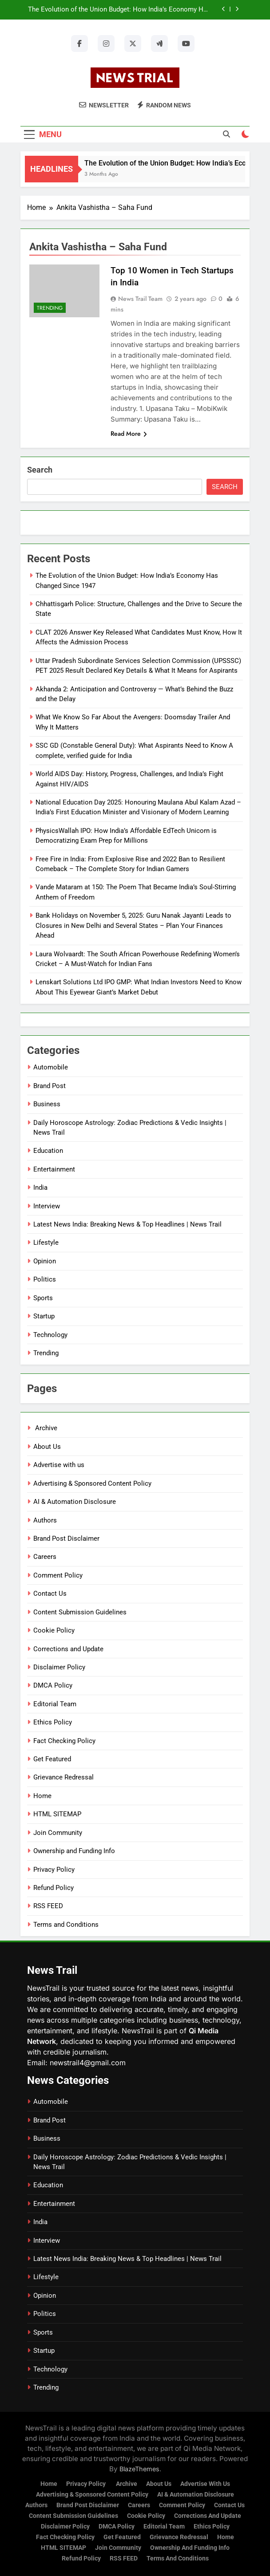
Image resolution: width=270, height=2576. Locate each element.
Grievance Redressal (63, 1777)
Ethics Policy (52, 1722)
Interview (46, 1206)
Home (42, 1796)
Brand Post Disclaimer (66, 1538)
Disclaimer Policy (59, 1667)
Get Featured (52, 1759)
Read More (129, 433)
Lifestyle (46, 1243)
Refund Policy (53, 1888)
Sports (43, 1298)
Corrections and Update (68, 1649)
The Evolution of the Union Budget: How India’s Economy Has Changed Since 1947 (119, 9)
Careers (44, 1557)
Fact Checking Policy (64, 1741)
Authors (45, 1520)
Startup (44, 1316)
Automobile (50, 1067)
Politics (44, 1279)
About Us (47, 1447)
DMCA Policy (52, 1685)
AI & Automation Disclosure (74, 1502)
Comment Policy (58, 1575)
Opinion (44, 1261)
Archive (45, 1428)
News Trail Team (140, 298)
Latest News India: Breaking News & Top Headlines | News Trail (127, 1224)
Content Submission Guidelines (80, 1612)
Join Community (57, 1833)
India (40, 1187)
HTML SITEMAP (57, 1814)
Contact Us (50, 1594)
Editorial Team (54, 1704)
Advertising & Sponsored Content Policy (92, 1483)
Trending (50, 308)
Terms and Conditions (66, 1925)
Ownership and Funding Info (74, 1851)
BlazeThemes (139, 2469)
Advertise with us (58, 1465)
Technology (50, 1335)
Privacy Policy (54, 1870)
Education (48, 1151)
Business (46, 1104)
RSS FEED (48, 1906)
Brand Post (49, 1086)
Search (39, 469)
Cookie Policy (54, 1630)
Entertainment (54, 1169)
